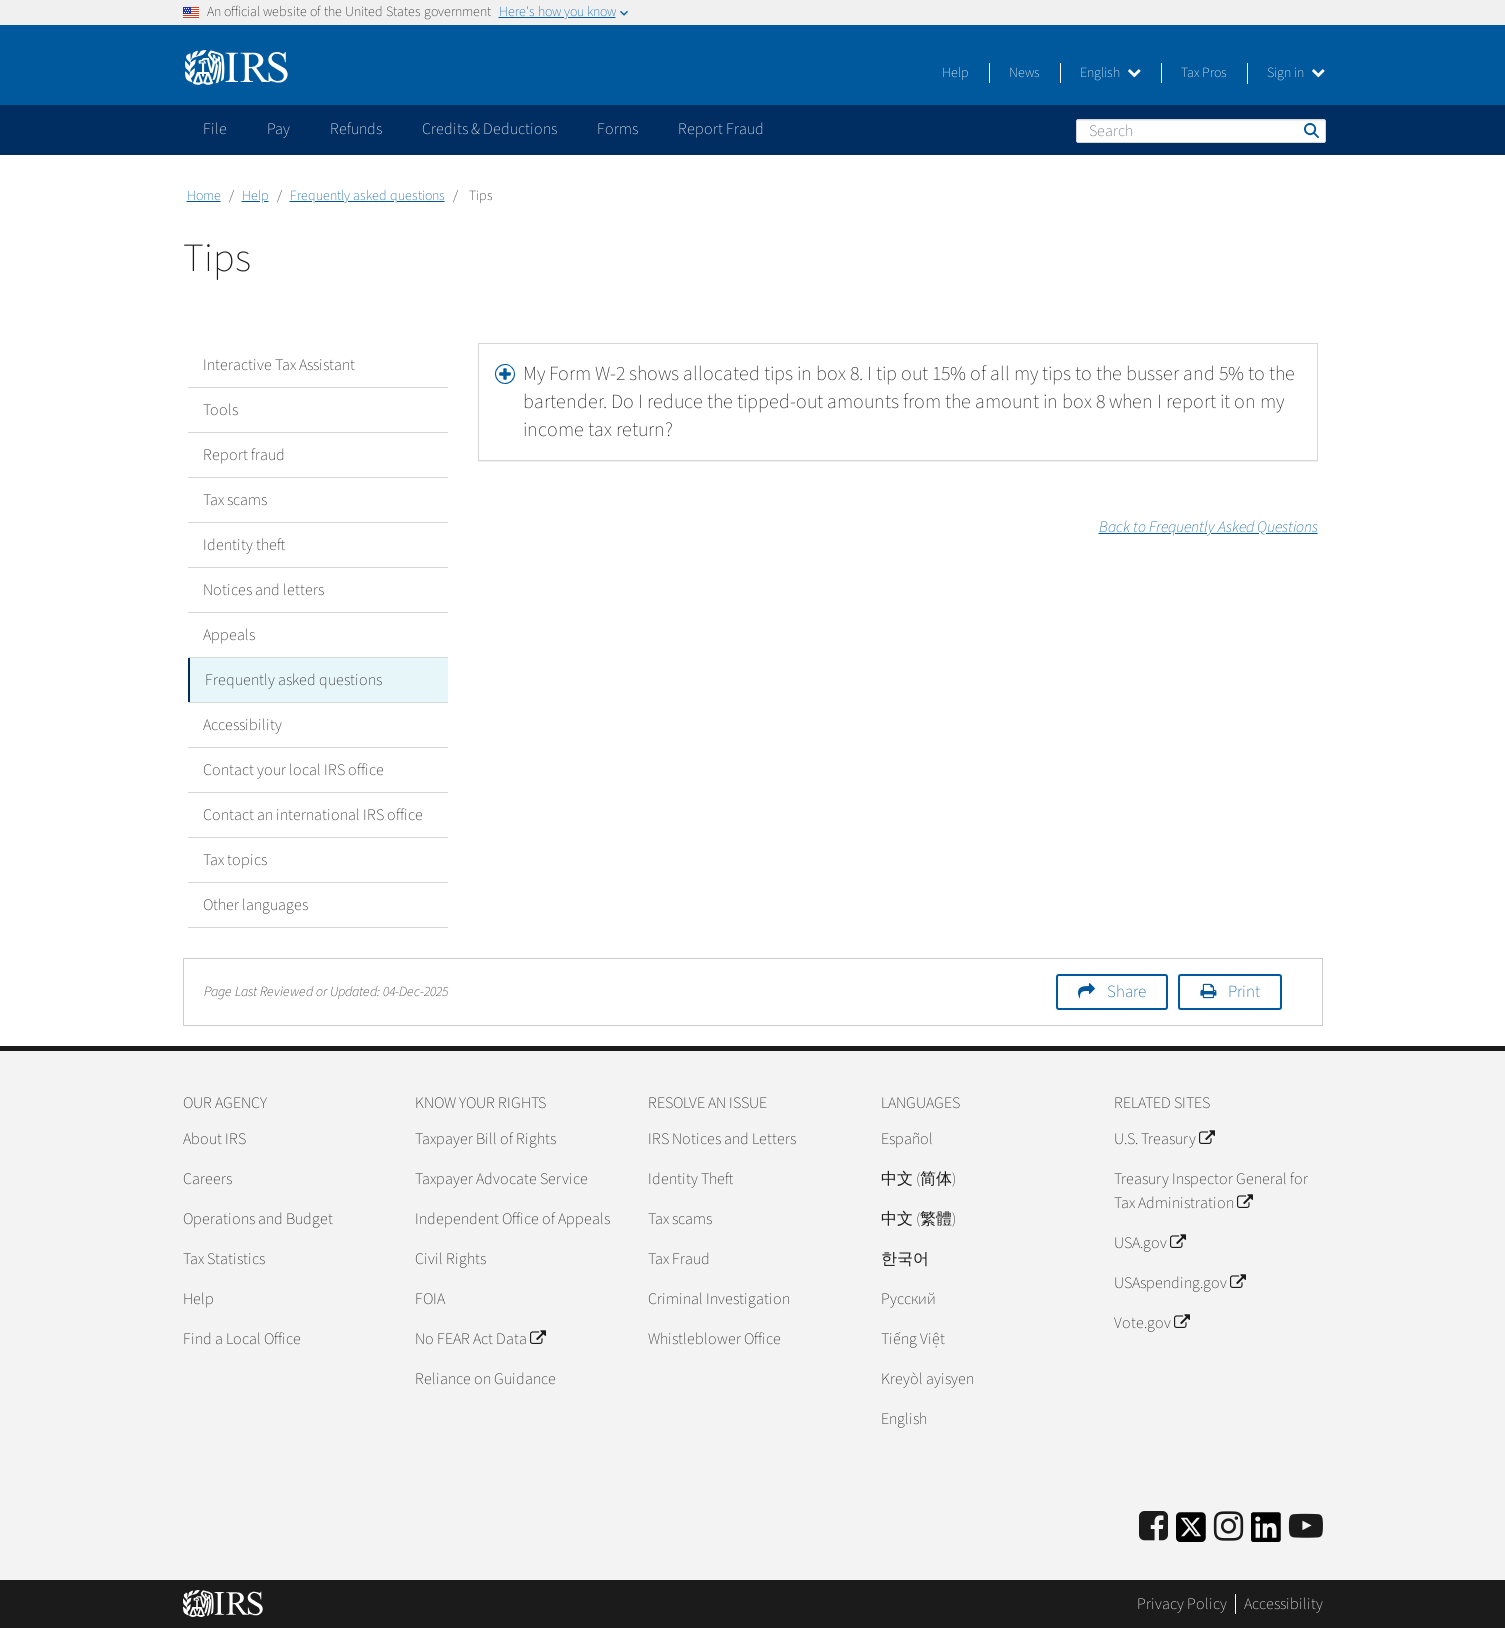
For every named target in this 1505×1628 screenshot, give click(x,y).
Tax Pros (1204, 73)
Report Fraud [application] (721, 129)
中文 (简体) (918, 1179)
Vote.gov (1151, 1323)
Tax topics (235, 860)
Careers (207, 1179)
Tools (220, 410)
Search (1310, 130)
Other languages (255, 905)
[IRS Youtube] (1306, 1527)
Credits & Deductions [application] (489, 129)
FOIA (430, 1299)
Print (1244, 992)
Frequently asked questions (367, 196)
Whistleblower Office (714, 1339)
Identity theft (244, 545)
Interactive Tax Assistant (279, 365)
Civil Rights (450, 1259)
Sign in (1296, 73)
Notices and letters (263, 590)
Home (204, 196)
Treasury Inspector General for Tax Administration (1211, 1191)
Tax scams (235, 500)
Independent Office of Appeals (512, 1219)
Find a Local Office (242, 1339)
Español (907, 1139)
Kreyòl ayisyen (927, 1379)
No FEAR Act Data (480, 1339)
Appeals (229, 635)
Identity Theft (690, 1179)
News (1024, 73)
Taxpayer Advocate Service (501, 1179)
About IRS (214, 1139)
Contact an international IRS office (313, 815)
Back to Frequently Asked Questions (1208, 527)
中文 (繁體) (918, 1219)
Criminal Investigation (719, 1299)
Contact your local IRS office (293, 770)
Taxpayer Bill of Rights (485, 1139)
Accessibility (242, 725)
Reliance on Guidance (485, 1379)
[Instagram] (1228, 1527)
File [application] (215, 129)
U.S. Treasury (1164, 1139)
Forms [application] (617, 129)
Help (955, 73)
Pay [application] (278, 129)
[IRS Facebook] (1153, 1527)
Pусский (908, 1299)
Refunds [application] (356, 129)
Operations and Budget (258, 1219)
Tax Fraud (679, 1259)
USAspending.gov (1179, 1283)
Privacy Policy (1182, 1603)
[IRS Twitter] (1191, 1533)
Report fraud (244, 455)
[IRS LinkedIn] (1266, 1533)
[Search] (1201, 131)
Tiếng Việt (913, 1339)
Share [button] (1126, 992)
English (1110, 73)
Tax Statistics (224, 1259)
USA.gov (1149, 1243)
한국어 (905, 1259)
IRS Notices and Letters (722, 1139)
